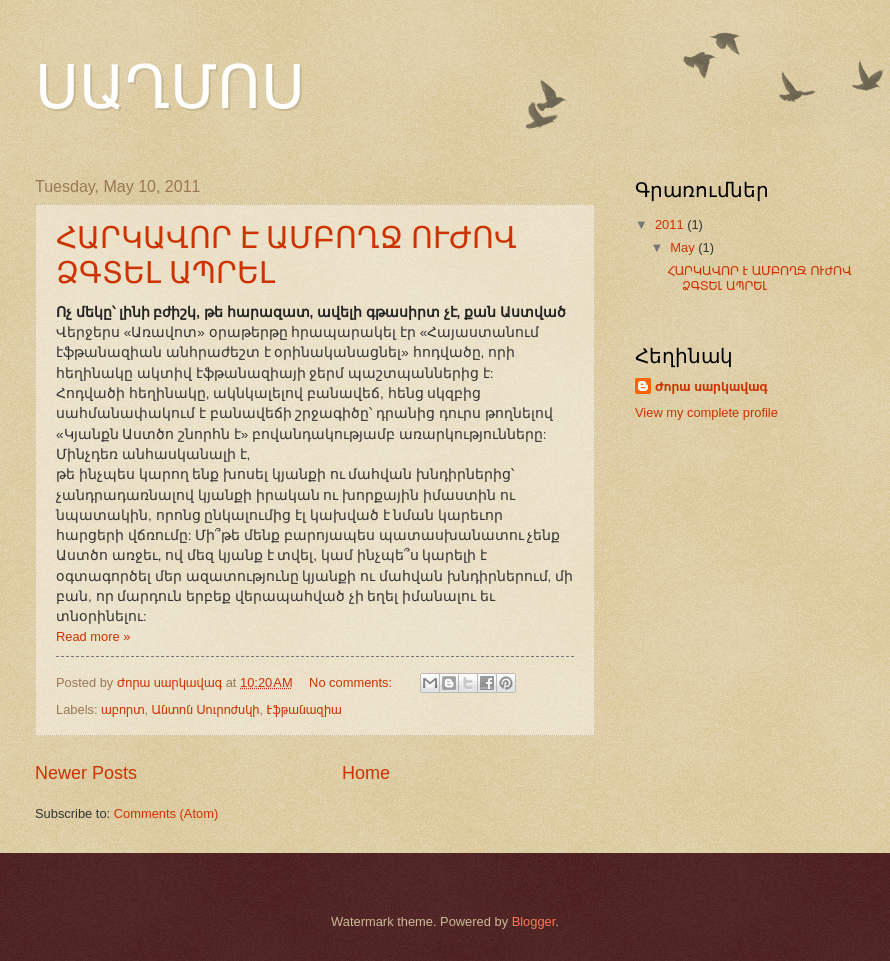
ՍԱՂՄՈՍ (170, 88)
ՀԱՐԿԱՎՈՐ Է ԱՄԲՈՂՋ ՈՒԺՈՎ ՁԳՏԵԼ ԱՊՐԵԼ (759, 278)
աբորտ (122, 709)
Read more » (93, 636)
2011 (671, 224)
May (684, 247)
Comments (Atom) (166, 813)
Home (366, 773)
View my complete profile (706, 412)
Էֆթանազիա (304, 709)
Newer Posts (86, 773)
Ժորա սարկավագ (711, 386)
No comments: (352, 682)
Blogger (534, 921)
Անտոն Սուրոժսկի (206, 709)
